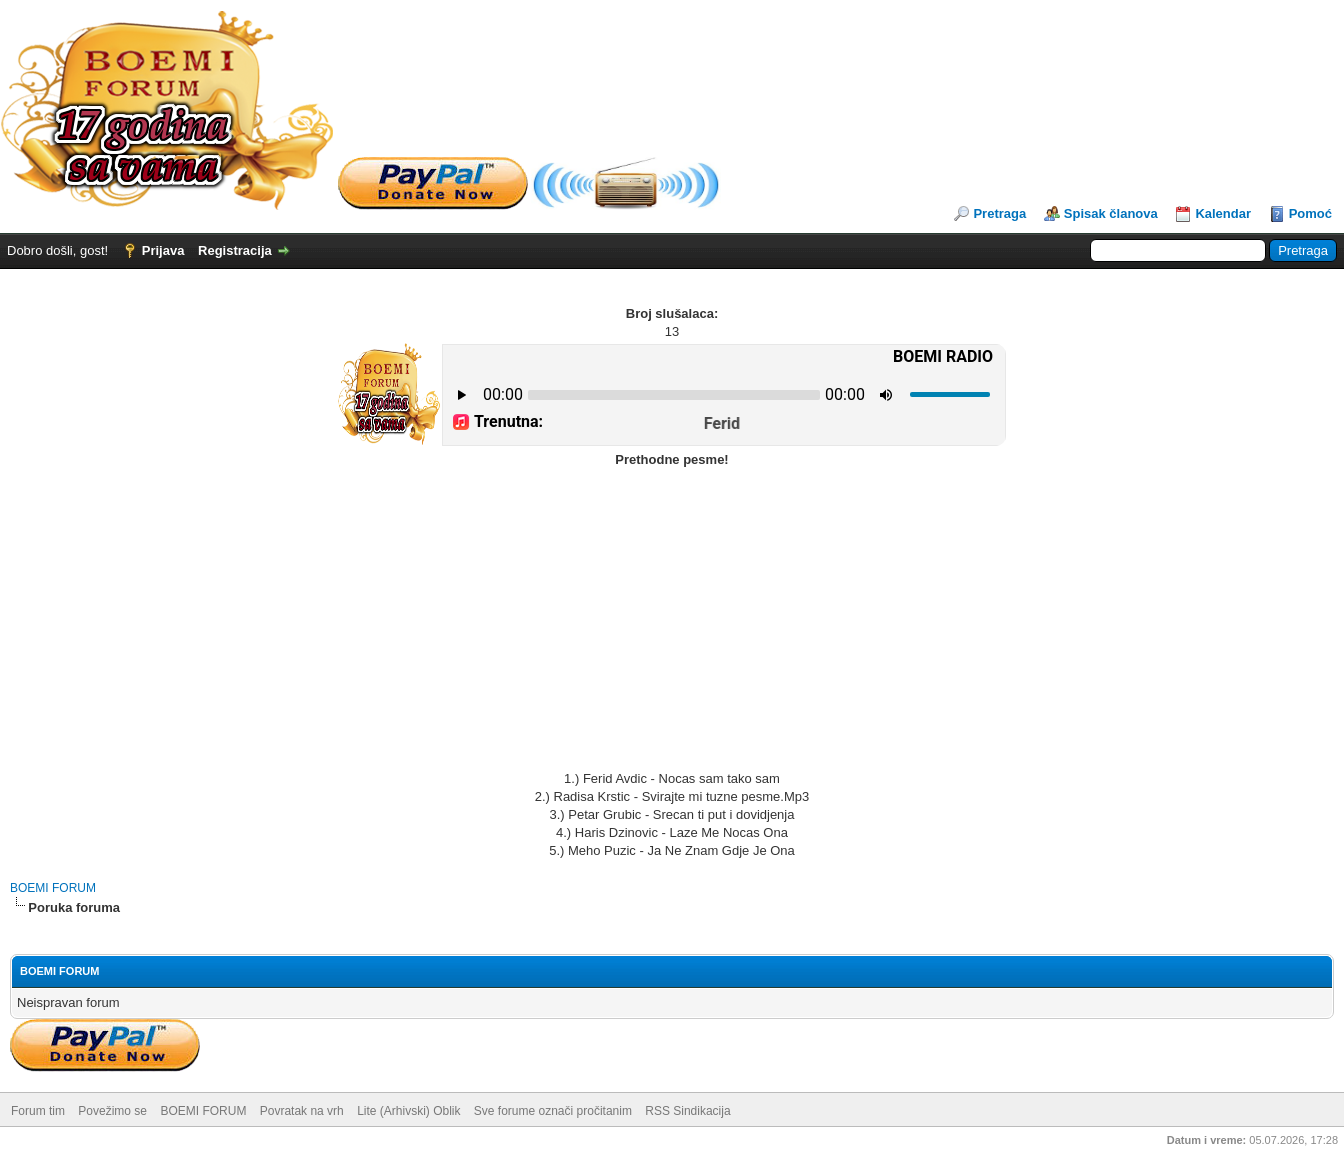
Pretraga (999, 213)
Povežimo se (112, 1111)
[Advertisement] (672, 620)
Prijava (163, 250)
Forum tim (38, 1111)
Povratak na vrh (302, 1111)
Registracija (235, 250)
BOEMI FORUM (53, 888)
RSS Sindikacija (687, 1111)
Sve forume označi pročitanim (553, 1111)
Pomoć (1310, 213)
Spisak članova (1111, 213)
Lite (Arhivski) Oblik (408, 1111)
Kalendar (1223, 213)
